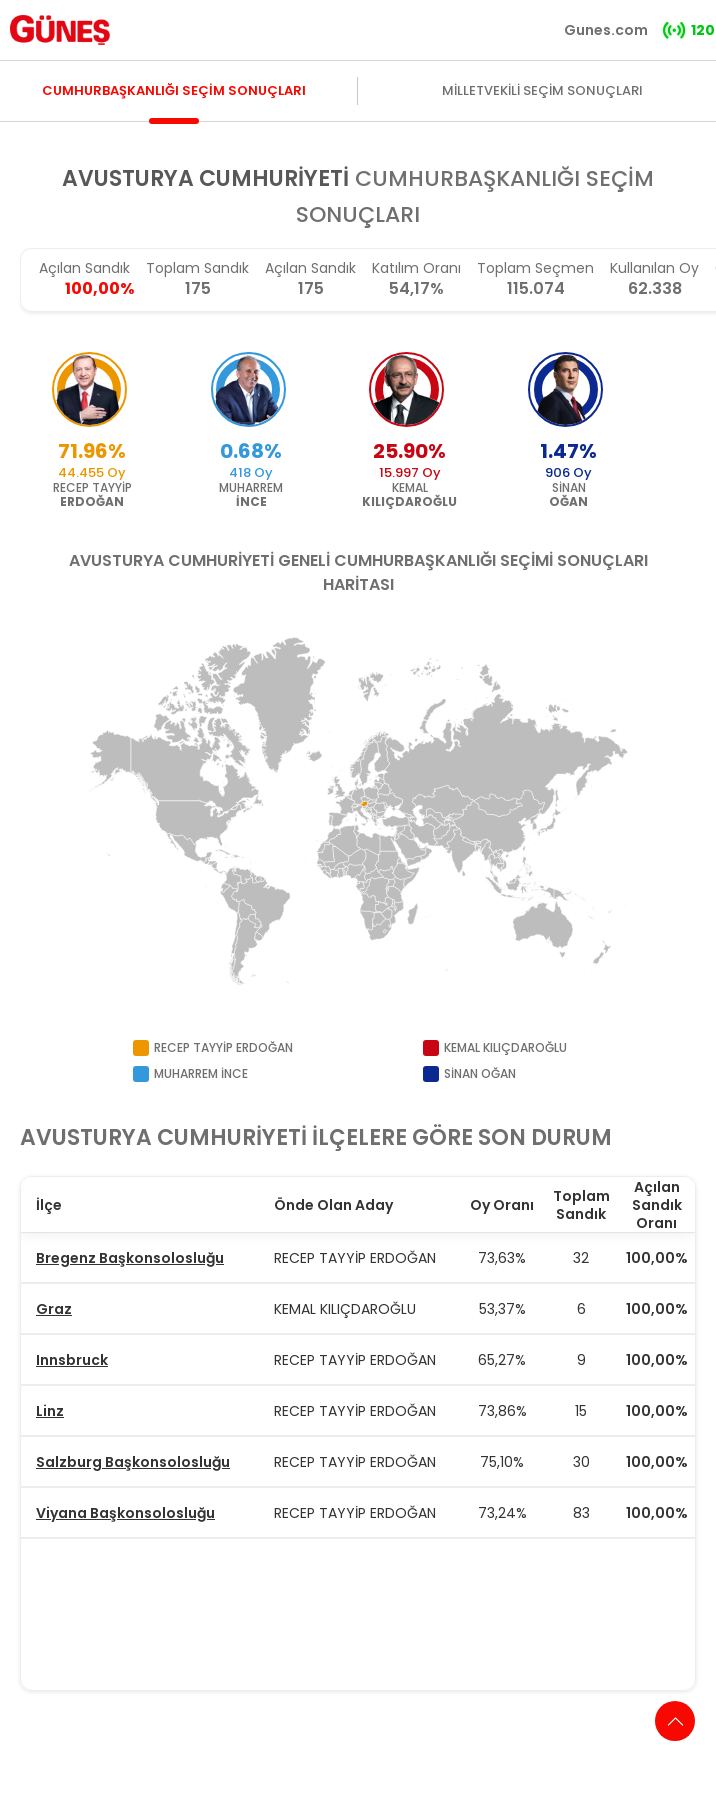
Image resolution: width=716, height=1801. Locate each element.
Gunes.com (606, 30)
